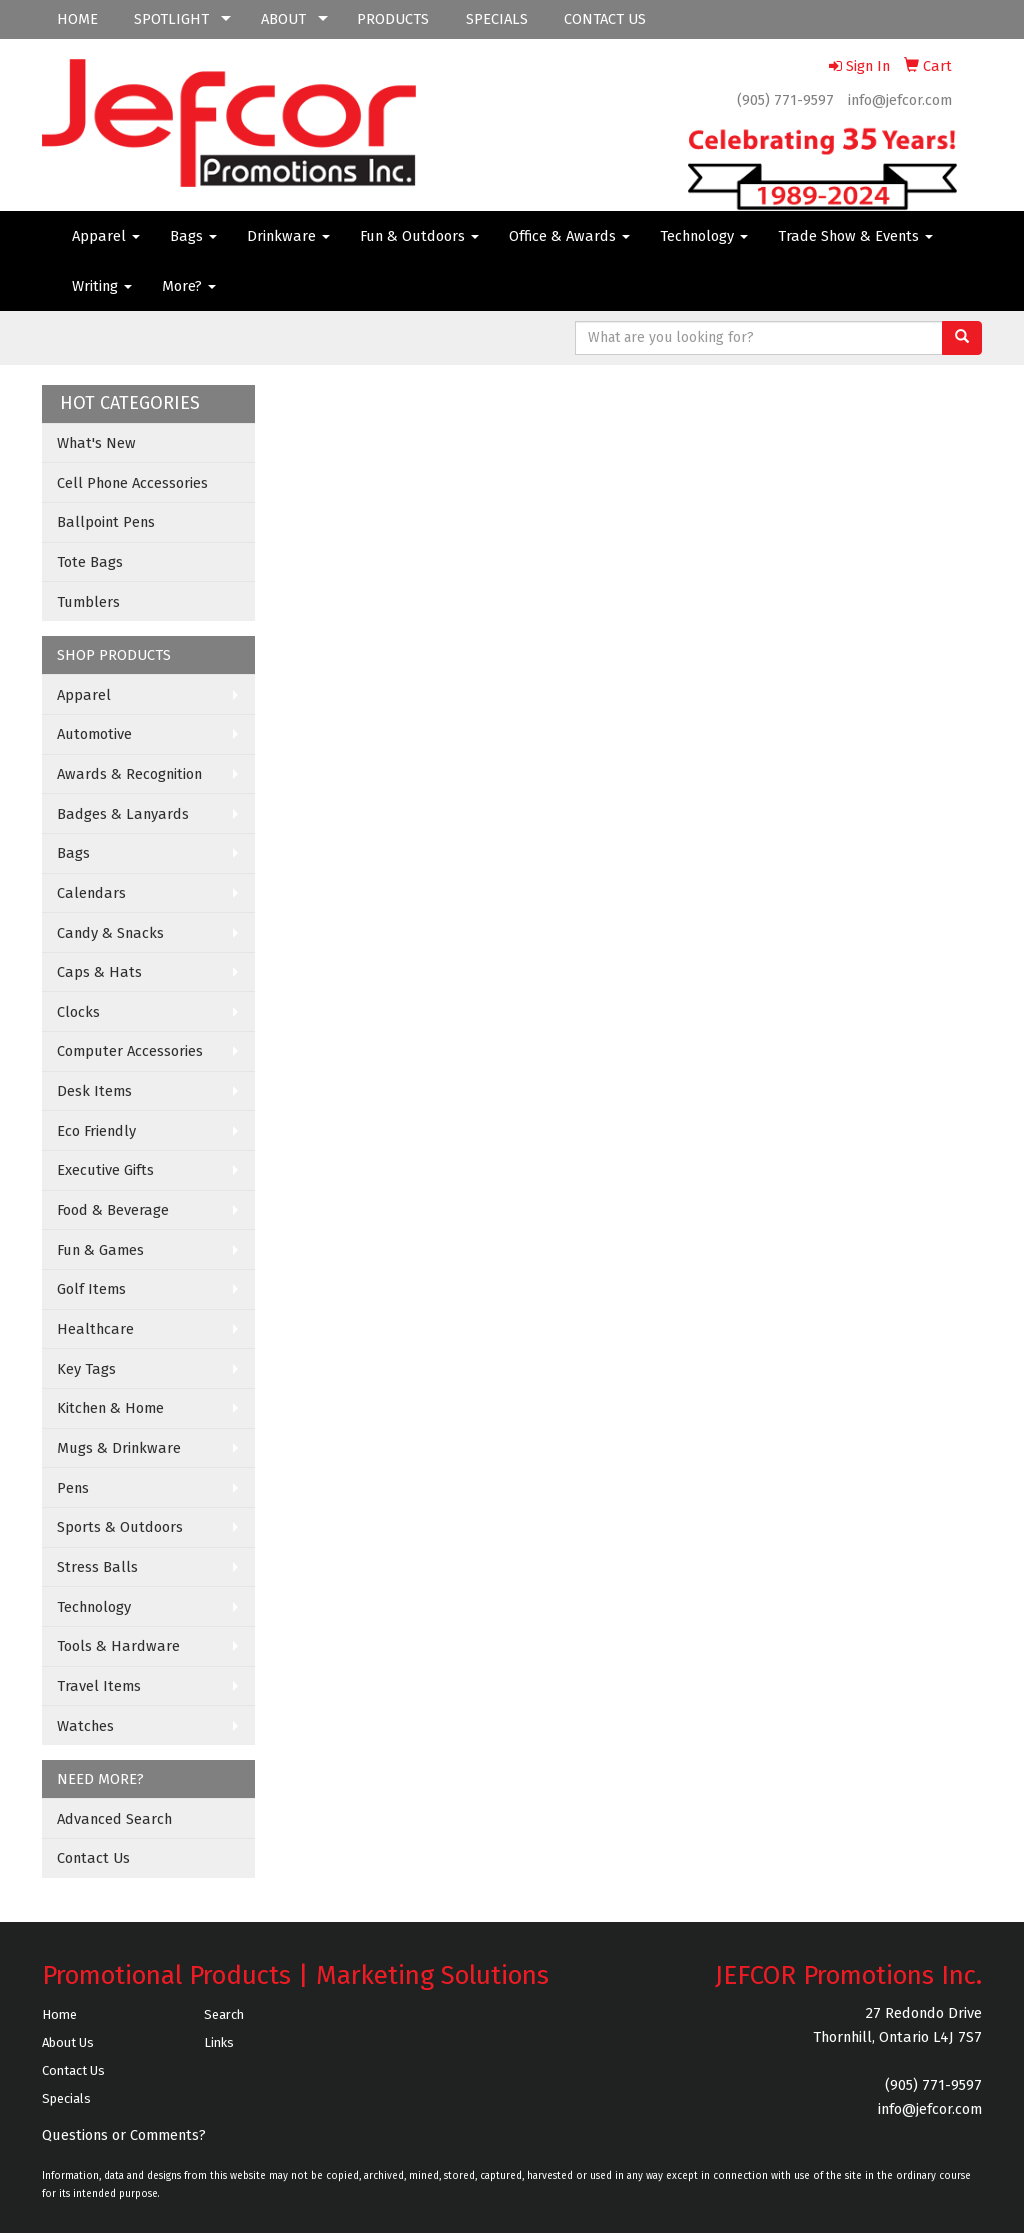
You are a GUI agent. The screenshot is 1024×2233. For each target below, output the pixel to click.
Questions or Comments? (124, 2135)
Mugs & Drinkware (119, 1448)
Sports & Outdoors (120, 1527)
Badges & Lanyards (123, 814)
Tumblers (88, 602)
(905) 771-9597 (785, 100)
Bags (193, 236)
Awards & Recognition (129, 774)
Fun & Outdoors (419, 236)
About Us (68, 2042)
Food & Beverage (113, 1210)
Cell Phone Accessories (132, 483)
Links (219, 2042)
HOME (77, 19)
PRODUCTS (393, 19)
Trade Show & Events (855, 236)
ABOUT (283, 19)
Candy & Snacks (110, 933)
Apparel (106, 236)
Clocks (78, 1012)
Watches (85, 1726)
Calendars (91, 893)
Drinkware (288, 236)
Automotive (94, 734)
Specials (66, 2098)
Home (59, 2014)
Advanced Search (114, 1819)
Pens (73, 1488)
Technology (704, 236)
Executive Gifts (105, 1170)
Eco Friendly (96, 1131)
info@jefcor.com (900, 100)
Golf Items (91, 1289)
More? (189, 286)
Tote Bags (90, 562)
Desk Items (94, 1091)
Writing (102, 286)
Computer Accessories (130, 1051)
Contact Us (93, 1858)
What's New (96, 443)
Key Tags (86, 1369)
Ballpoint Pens (106, 522)
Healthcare (95, 1329)
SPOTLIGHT (171, 19)
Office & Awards (569, 236)
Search (224, 2014)
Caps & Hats (99, 972)
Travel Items (99, 1686)
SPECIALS (497, 19)
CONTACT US (605, 19)
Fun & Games (100, 1250)
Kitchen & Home (110, 1408)
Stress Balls (97, 1567)
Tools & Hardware (118, 1646)
